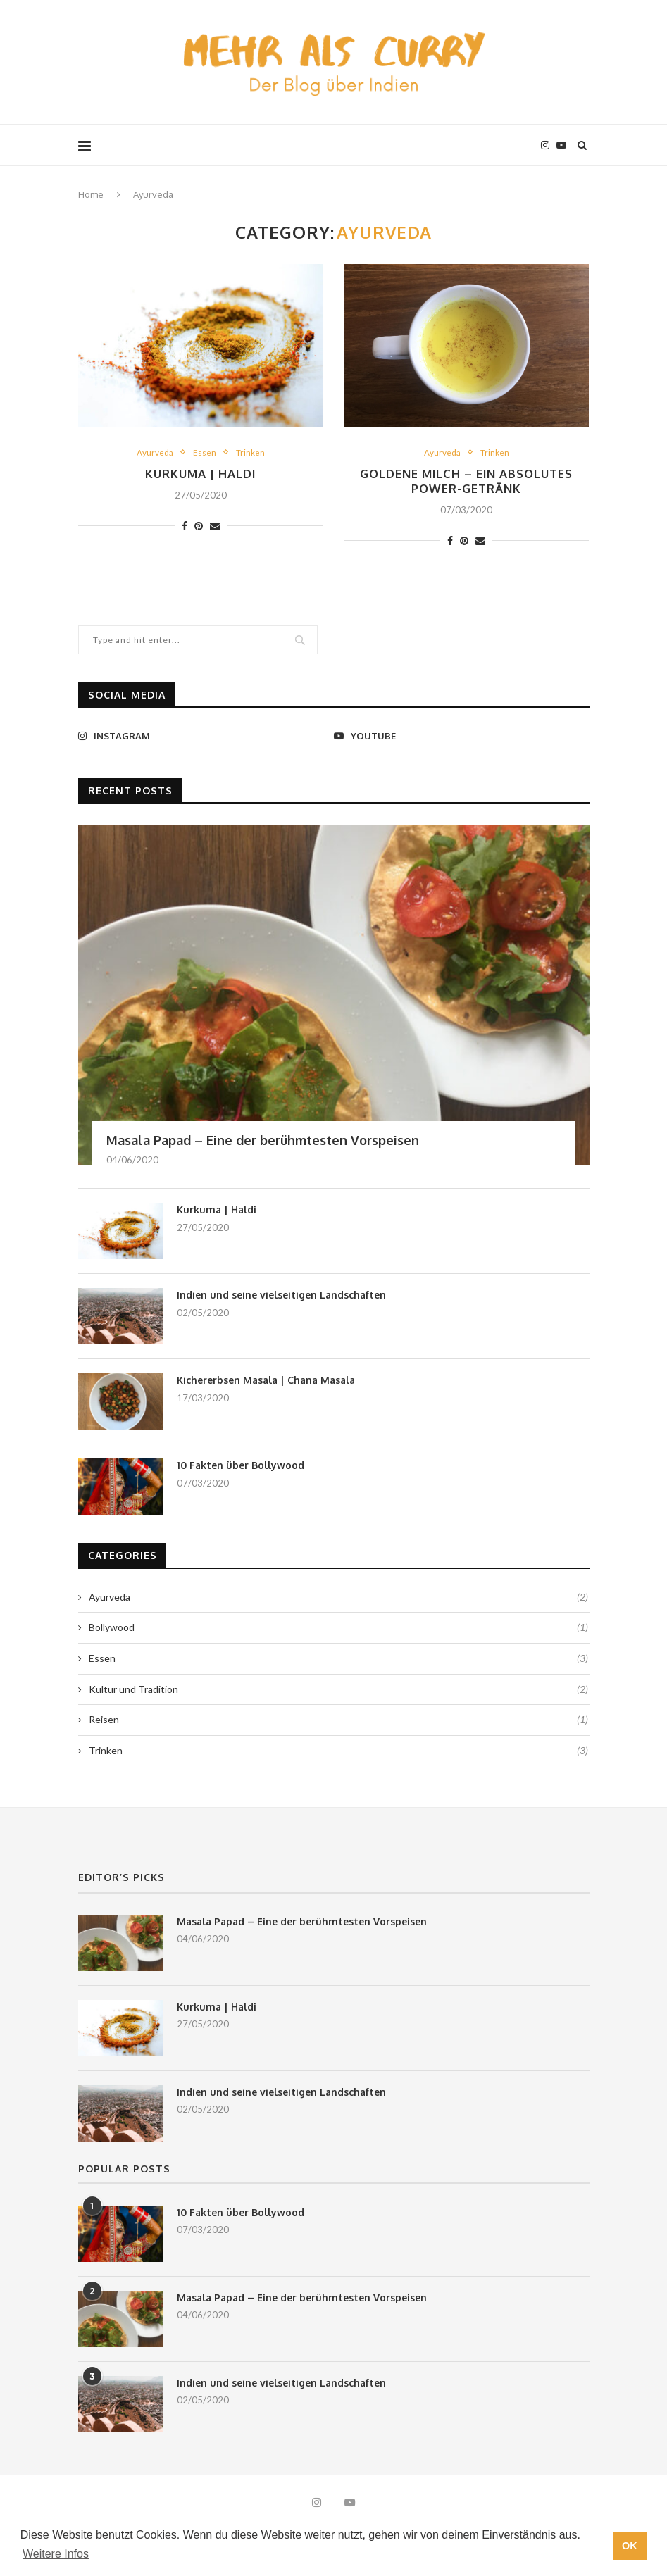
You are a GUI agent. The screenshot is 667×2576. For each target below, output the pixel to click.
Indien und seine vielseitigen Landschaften (281, 1297)
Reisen (338, 1722)
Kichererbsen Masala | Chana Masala (266, 1383)
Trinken (251, 452)
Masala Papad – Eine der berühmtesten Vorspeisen (262, 1143)
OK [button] (629, 2545)
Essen (204, 452)
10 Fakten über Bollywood (240, 1468)
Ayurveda (153, 452)
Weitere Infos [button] (56, 2554)
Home (91, 194)
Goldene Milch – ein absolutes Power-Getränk (466, 483)
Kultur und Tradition (338, 1691)
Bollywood (338, 1630)
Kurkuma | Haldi (200, 475)
